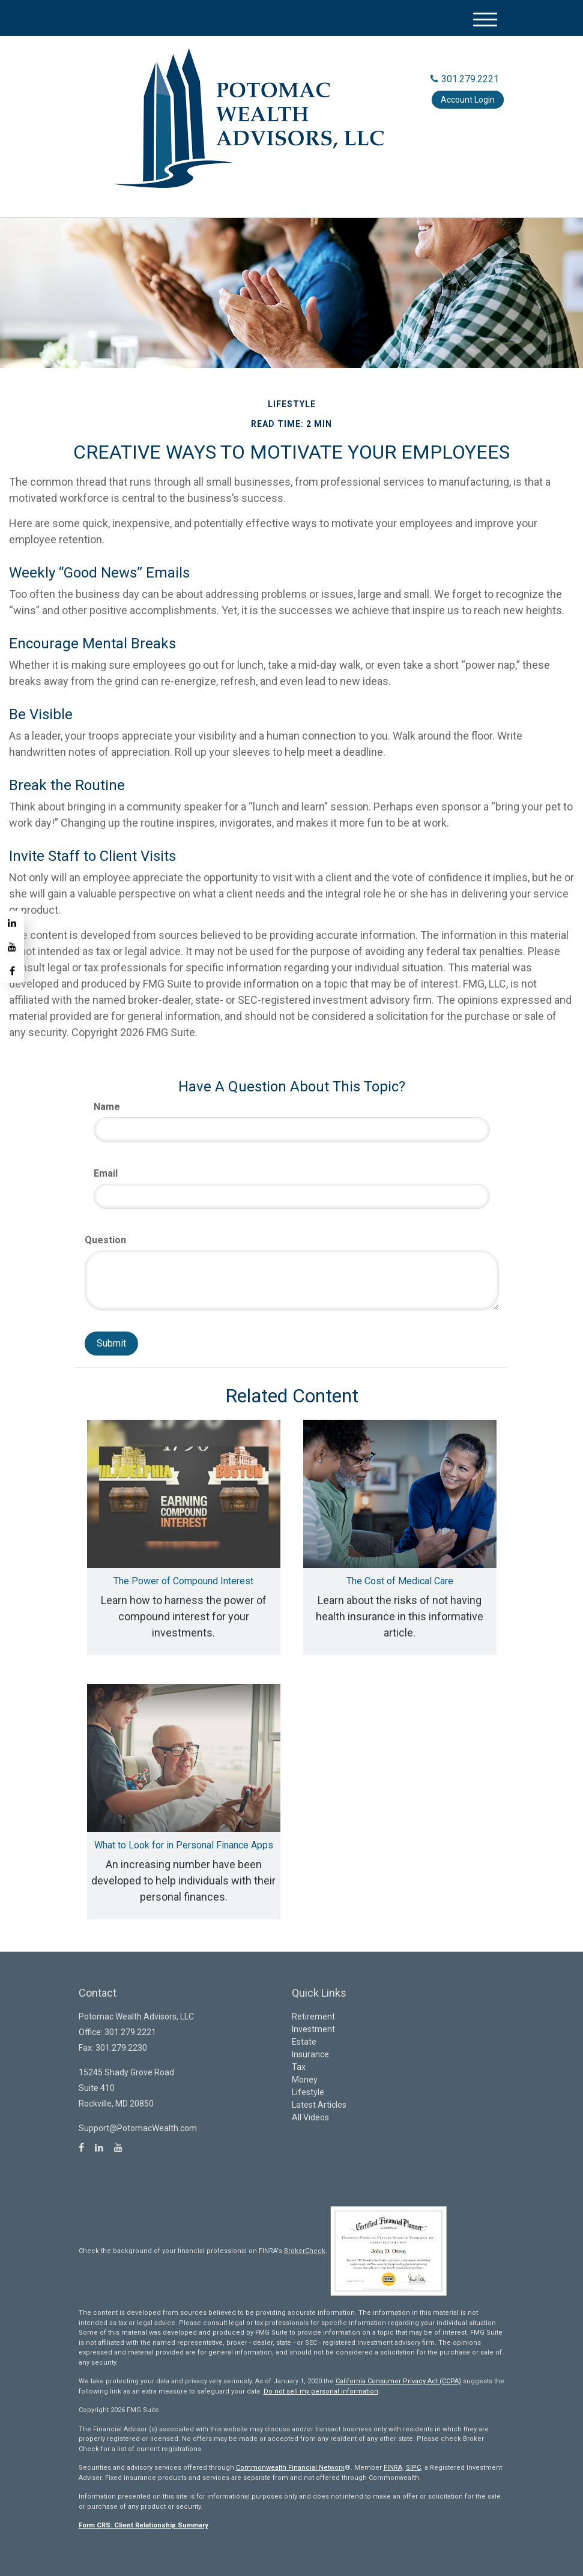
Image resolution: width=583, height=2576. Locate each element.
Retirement (313, 2016)
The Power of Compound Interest (183, 1581)
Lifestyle (308, 2092)
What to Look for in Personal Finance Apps (183, 1845)
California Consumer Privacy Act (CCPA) (398, 2381)
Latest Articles (319, 2105)
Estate (304, 2042)
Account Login (468, 99)
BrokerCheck (304, 2251)
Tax (299, 2067)
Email (106, 1173)
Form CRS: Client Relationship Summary (143, 2525)
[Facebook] (12, 971)
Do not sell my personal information (321, 2391)
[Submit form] (111, 1344)
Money (305, 2079)
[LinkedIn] (12, 923)
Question (105, 1240)
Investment (313, 2029)
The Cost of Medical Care (399, 1581)
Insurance (310, 2054)
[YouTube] (12, 947)
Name (107, 1106)
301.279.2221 (464, 79)
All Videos (310, 2117)
